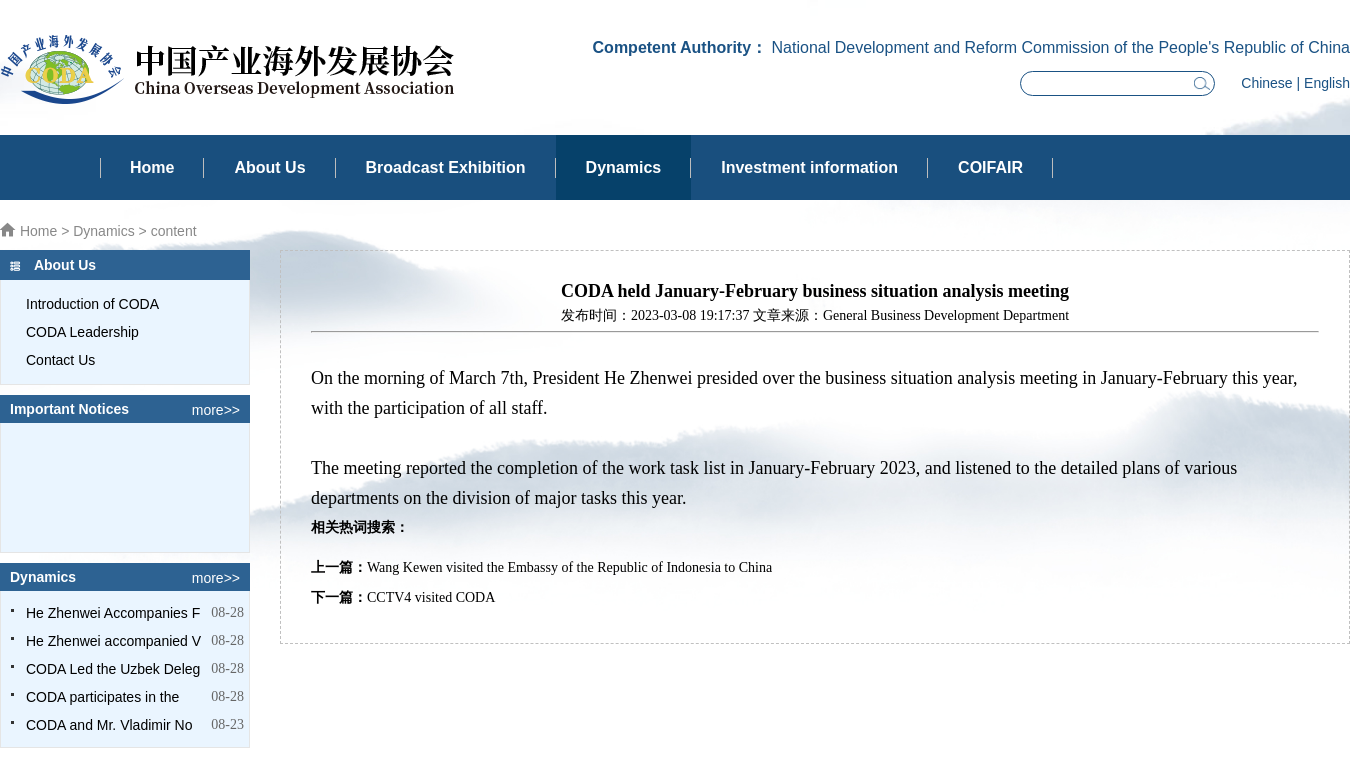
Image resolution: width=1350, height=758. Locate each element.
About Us (269, 167)
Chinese (1266, 83)
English (1327, 83)
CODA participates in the (102, 697)
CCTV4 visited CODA (431, 597)
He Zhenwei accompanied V (113, 641)
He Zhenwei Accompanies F (113, 613)
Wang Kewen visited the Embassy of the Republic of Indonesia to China (569, 567)
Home (152, 167)
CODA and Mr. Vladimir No (109, 725)
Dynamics (624, 167)
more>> (216, 410)
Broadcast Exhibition (446, 167)
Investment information (809, 167)
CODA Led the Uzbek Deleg (113, 669)
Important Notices (69, 409)
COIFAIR (990, 167)
